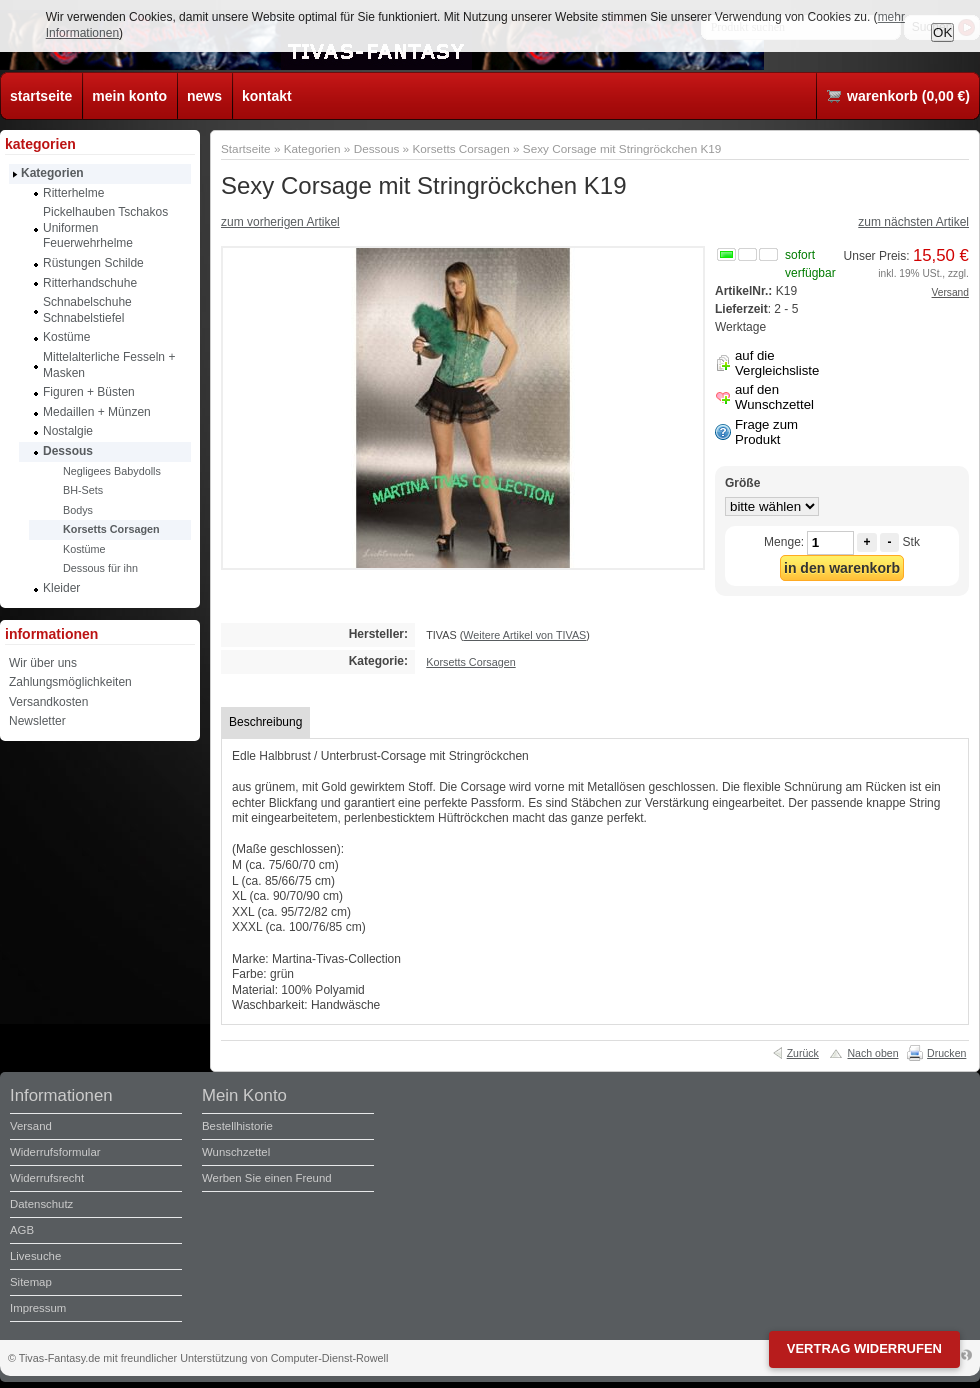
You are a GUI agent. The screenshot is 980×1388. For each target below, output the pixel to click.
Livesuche (35, 1256)
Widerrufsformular (55, 1152)
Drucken (946, 1053)
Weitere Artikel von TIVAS (524, 635)
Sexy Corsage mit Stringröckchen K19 (622, 148)
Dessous (377, 148)
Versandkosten (48, 702)
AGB (22, 1230)
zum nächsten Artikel (913, 222)
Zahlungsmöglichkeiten (70, 682)
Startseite (246, 148)
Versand (950, 292)
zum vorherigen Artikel (280, 222)
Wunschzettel (236, 1152)
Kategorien (312, 148)
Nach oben (872, 1053)
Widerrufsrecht (47, 1178)
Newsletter (37, 721)
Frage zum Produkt (766, 432)
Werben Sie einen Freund (267, 1178)
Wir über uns (43, 663)
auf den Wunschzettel (774, 397)
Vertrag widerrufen (864, 1348)
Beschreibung (265, 722)
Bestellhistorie (237, 1126)
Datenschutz (41, 1204)
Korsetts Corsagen (460, 148)
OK (942, 32)
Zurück (803, 1053)
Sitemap (31, 1282)
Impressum (38, 1308)
